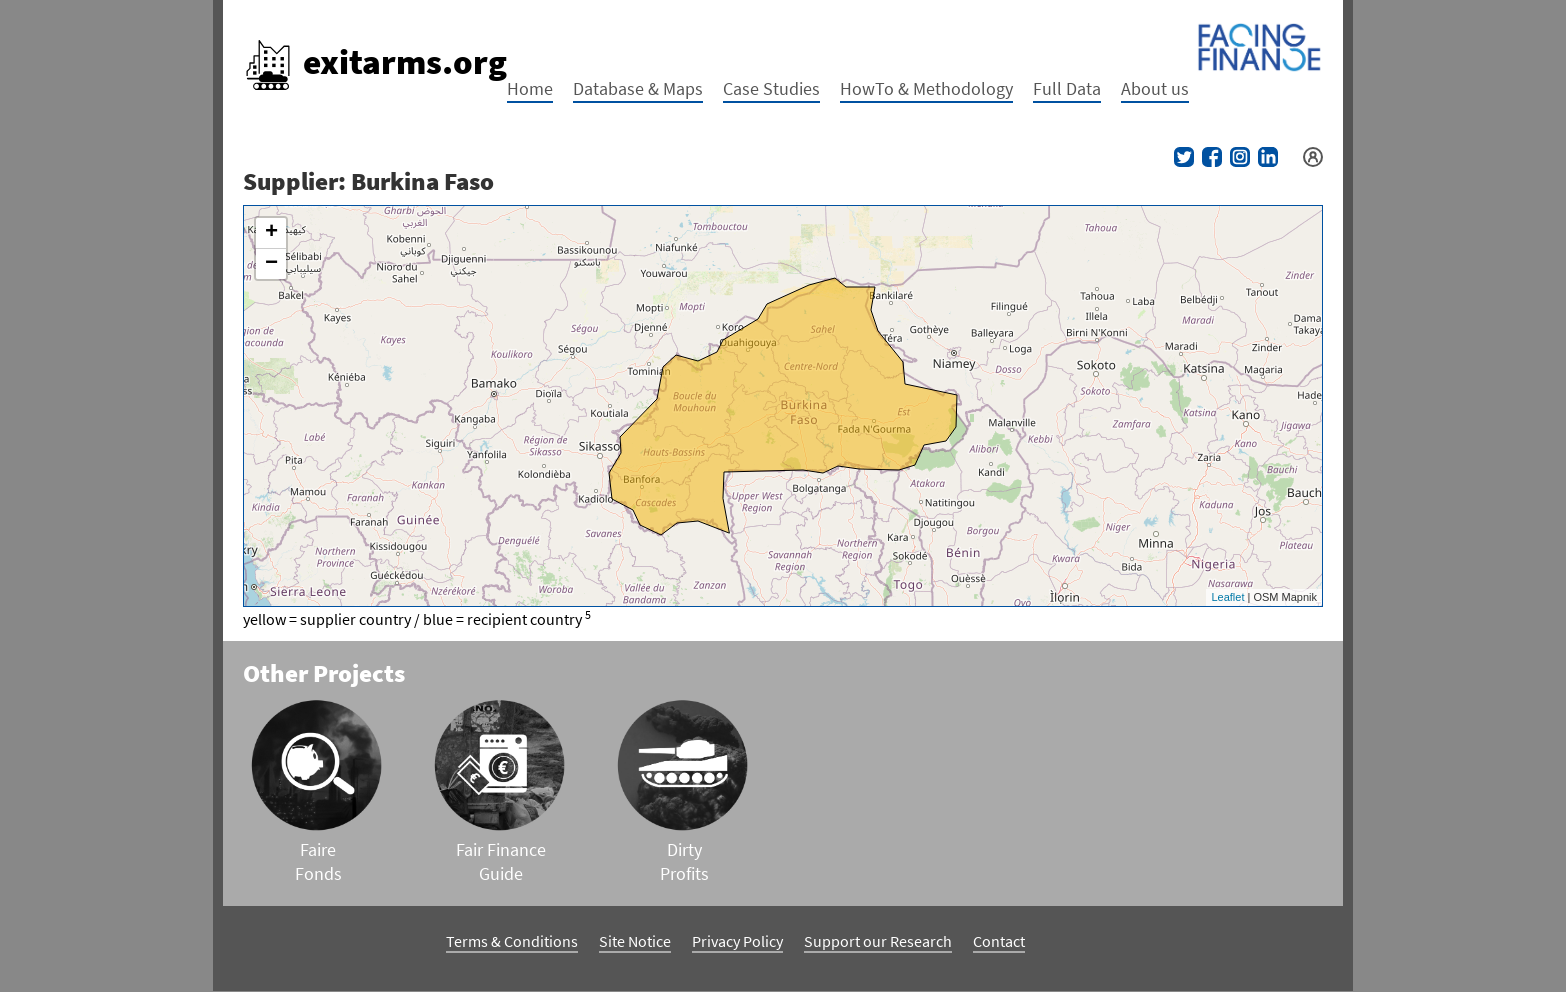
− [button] (271, 264)
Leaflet (1227, 597)
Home (530, 88)
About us (1155, 88)
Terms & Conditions (512, 941)
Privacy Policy (737, 941)
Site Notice (635, 941)
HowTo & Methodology (926, 88)
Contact (999, 941)
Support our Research (878, 941)
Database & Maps (638, 88)
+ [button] (271, 233)
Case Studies (771, 88)
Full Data (1067, 88)
